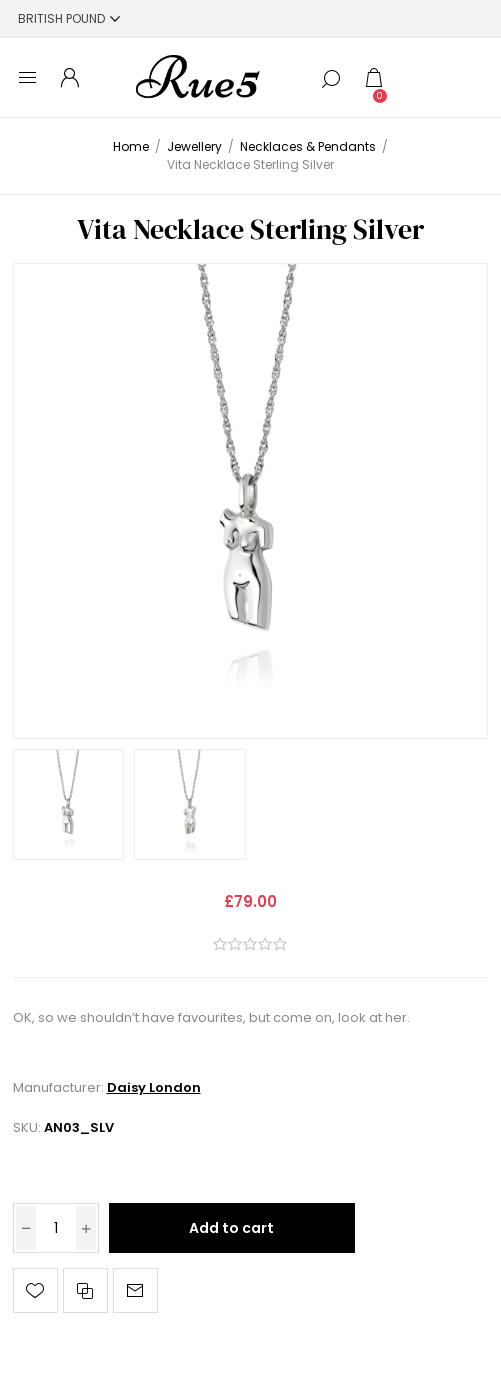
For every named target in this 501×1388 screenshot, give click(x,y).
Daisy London (154, 1087)
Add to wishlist (35, 1290)
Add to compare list (85, 1290)
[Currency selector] (69, 18)
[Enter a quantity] (56, 1228)
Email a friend (135, 1290)
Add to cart (231, 1228)
